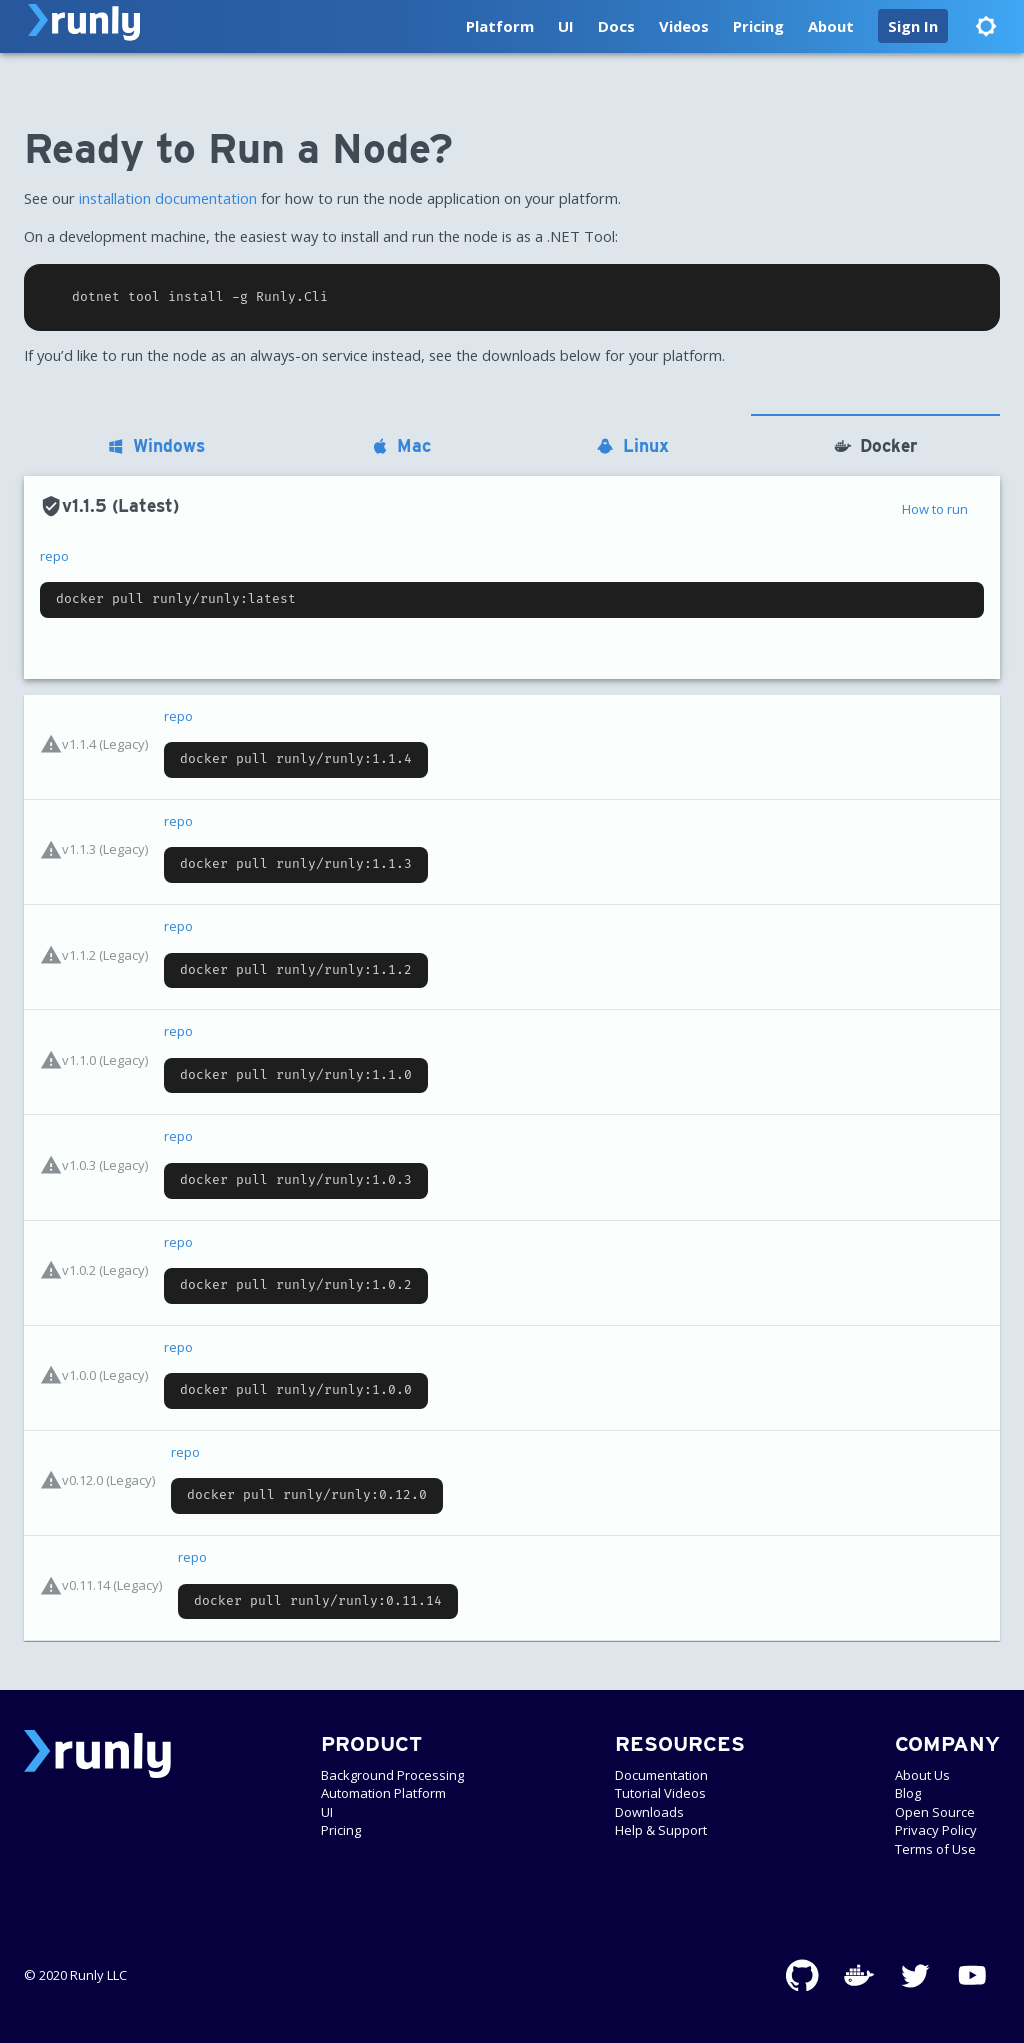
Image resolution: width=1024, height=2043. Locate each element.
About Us (922, 1775)
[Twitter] (915, 1975)
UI (566, 26)
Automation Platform (383, 1793)
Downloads (649, 1812)
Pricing (758, 26)
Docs (616, 26)
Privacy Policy (936, 1830)
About (831, 26)
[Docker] (859, 1975)
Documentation (661, 1775)
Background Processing (392, 1775)
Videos (684, 26)
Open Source (935, 1812)
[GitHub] (802, 1975)
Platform (500, 26)
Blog (908, 1793)
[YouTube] (972, 1975)
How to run (935, 509)
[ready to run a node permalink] (14, 149)
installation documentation (168, 198)
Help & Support (661, 1830)
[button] (913, 26)
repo (54, 556)
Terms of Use (935, 1849)
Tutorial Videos (660, 1793)
